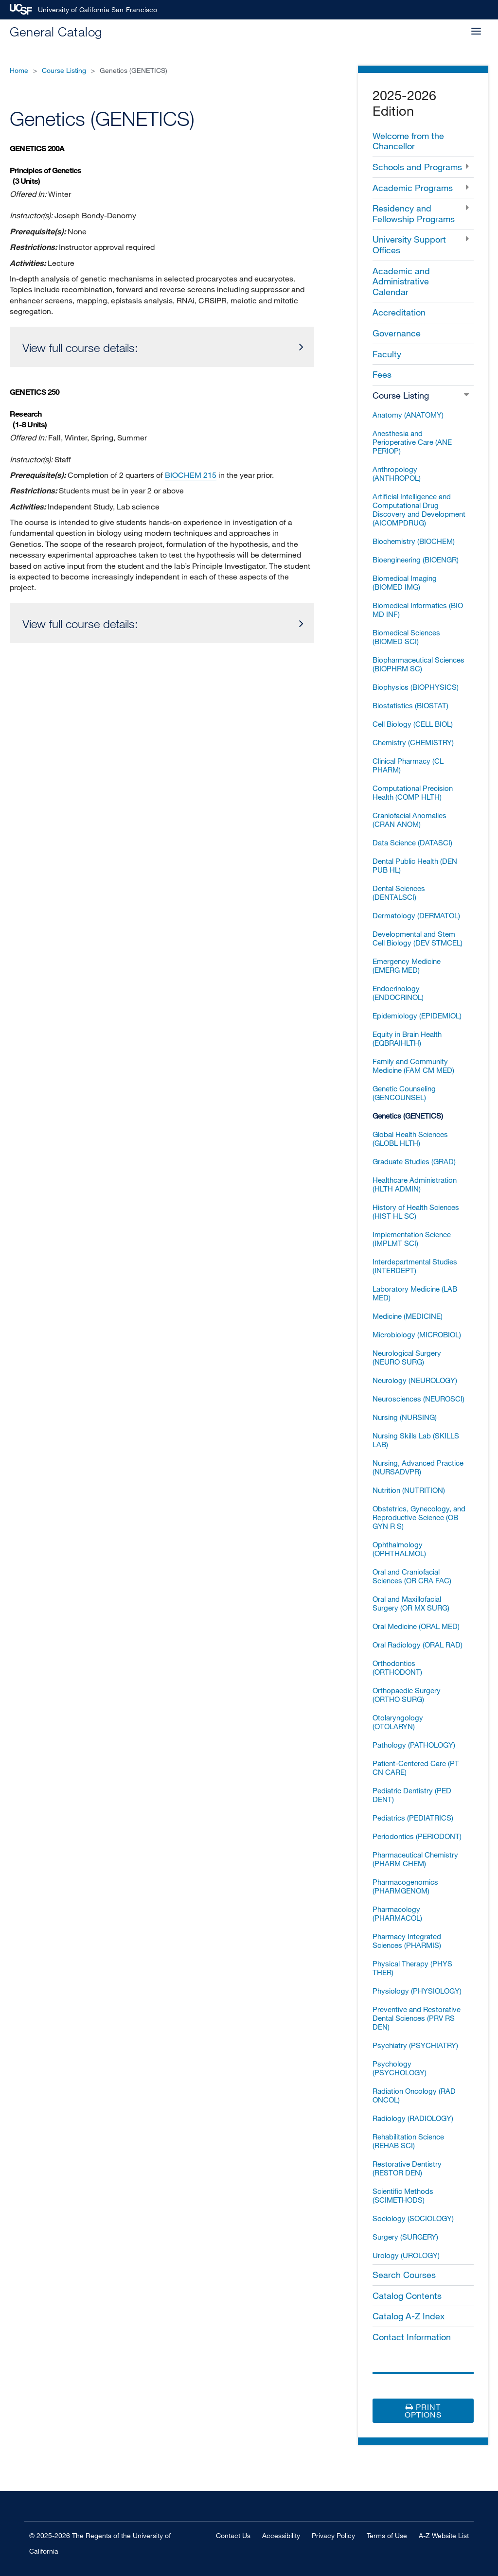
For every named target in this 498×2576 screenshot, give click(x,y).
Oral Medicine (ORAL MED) (416, 1626)
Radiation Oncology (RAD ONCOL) (414, 2095)
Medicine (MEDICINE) (408, 1316)
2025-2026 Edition (404, 103)
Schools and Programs (417, 166)
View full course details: (80, 347)
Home (19, 70)
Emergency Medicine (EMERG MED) (407, 965)
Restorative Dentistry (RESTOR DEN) (407, 2168)
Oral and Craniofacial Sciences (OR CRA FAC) (412, 1576)
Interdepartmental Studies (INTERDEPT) (415, 1266)
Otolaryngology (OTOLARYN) (398, 1722)
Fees (382, 374)
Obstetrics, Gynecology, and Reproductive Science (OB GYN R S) (419, 1517)
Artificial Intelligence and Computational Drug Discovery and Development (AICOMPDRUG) (419, 509)
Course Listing (64, 70)
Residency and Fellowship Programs (414, 213)
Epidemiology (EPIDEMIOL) (417, 1015)
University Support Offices (409, 244)
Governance (397, 333)
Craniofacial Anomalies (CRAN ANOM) (409, 819)
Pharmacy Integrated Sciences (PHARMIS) (407, 1940)
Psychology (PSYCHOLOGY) (400, 2068)
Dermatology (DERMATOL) (416, 915)
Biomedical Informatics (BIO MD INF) (418, 609)
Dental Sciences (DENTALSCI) (399, 892)
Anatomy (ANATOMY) (408, 414)
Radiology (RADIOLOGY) (413, 2118)
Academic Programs (413, 187)
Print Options (423, 2410)
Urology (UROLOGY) (406, 2255)
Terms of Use (387, 2535)
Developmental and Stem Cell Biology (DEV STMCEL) (417, 938)
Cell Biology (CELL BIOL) (413, 723)
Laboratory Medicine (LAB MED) (415, 1293)
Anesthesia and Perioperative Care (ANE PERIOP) (412, 442)
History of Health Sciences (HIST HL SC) (416, 1211)
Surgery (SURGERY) (405, 2236)
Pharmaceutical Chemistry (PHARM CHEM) (415, 1859)
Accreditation (399, 312)
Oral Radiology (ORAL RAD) (417, 1644)
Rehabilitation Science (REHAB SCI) (408, 2141)
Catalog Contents (407, 2295)
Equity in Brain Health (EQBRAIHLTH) (407, 1038)
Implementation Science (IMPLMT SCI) (412, 1238)
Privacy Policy (333, 2535)
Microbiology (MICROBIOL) (417, 1334)
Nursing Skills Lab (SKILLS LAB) (416, 1440)
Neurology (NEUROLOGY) (415, 1380)
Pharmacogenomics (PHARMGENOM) (405, 1886)
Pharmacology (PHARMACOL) (397, 1913)
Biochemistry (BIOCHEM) (414, 541)
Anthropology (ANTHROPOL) (397, 473)
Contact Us (233, 2535)
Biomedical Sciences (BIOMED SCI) (406, 637)
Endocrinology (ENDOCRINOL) (398, 992)
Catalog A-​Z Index (409, 2316)
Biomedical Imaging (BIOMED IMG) (405, 582)
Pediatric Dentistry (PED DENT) (412, 1795)
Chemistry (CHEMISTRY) (413, 742)
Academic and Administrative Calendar (401, 281)
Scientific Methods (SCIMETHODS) (403, 2195)
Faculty (387, 354)
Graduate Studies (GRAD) (414, 1161)
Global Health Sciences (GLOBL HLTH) (410, 1138)
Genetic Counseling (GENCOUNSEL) (404, 1093)
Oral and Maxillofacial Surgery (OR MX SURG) (411, 1603)
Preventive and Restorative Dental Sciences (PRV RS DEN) (417, 2018)
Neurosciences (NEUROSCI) (418, 1398)
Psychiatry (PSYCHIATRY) (415, 2045)
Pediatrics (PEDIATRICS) (413, 1817)
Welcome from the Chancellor (408, 141)
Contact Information (412, 2336)
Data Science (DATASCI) (412, 842)
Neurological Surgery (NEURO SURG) (407, 1357)
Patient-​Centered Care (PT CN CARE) (416, 1767)
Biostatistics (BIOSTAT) (410, 705)
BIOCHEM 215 (190, 475)
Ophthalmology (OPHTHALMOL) (399, 1549)
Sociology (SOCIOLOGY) (413, 2218)
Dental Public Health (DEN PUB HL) (415, 865)
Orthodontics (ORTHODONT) (397, 1667)
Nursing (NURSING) (405, 1417)
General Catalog (56, 31)
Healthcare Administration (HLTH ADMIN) (415, 1184)
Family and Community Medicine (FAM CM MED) (413, 1065)
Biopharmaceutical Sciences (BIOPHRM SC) (418, 664)
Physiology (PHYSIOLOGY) (417, 1990)
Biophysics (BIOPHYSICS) (416, 687)
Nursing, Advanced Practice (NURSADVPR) (418, 1467)
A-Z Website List (444, 2535)
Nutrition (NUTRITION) (409, 1490)
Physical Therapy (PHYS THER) (412, 1968)
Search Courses (404, 2274)
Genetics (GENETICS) (408, 1115)
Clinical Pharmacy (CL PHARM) (408, 765)
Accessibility (281, 2535)
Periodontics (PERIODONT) (417, 1836)
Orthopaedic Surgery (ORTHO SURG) (407, 1694)
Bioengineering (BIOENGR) (416, 559)
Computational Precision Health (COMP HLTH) (413, 792)
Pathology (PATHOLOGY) (414, 1744)
